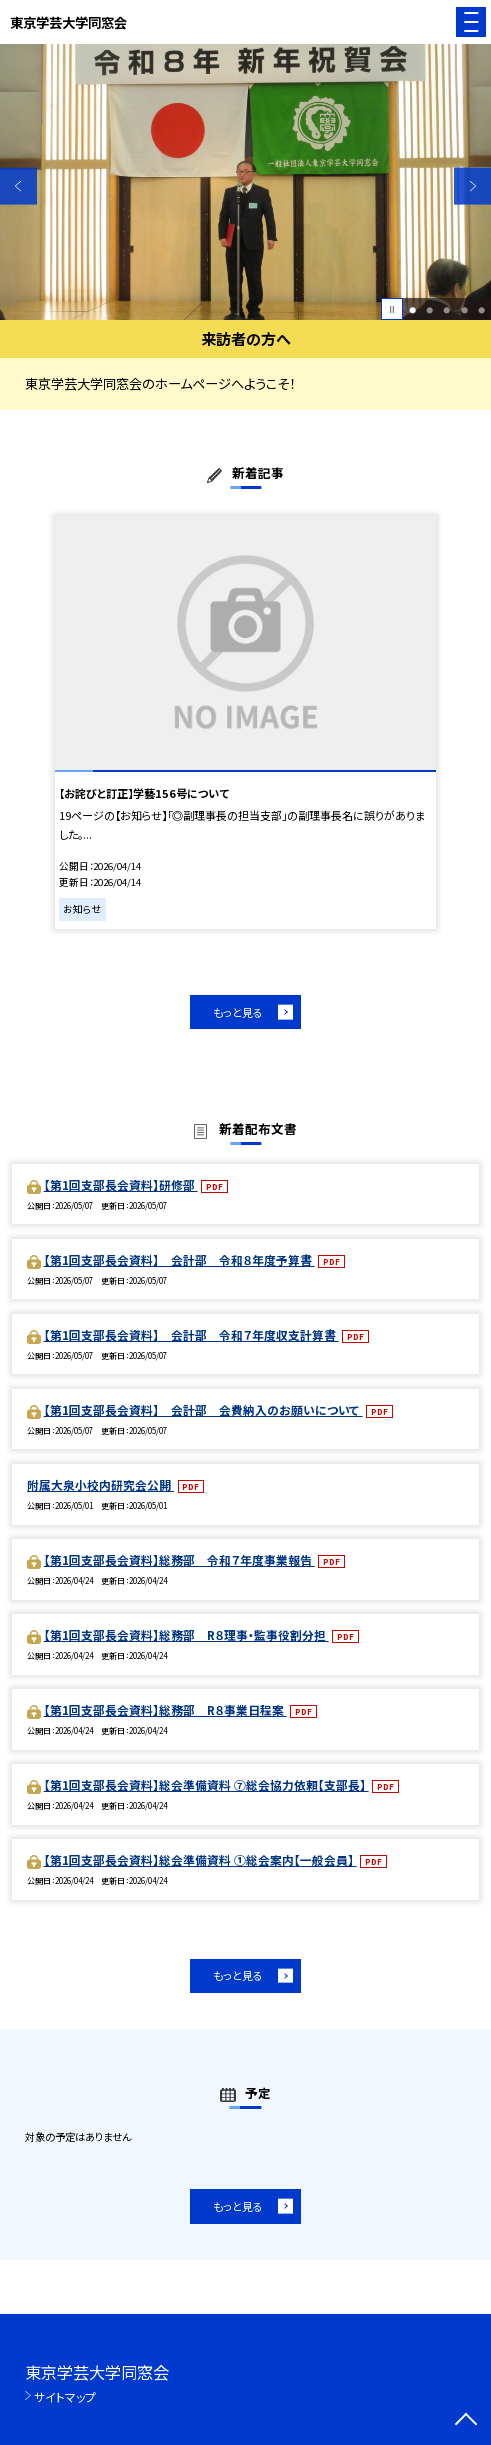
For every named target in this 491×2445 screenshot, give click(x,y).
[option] (245, 182)
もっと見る (238, 1012)
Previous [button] (18, 186)
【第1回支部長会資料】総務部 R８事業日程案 (165, 1709)
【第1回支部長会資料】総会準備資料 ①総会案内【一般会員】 (200, 1859)
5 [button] (481, 309)
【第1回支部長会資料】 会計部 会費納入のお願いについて (203, 1409)
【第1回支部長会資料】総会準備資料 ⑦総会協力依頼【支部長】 (206, 1784)
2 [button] (429, 309)
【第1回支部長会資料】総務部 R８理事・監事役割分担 (186, 1634)
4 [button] (464, 309)
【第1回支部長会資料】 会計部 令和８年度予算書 (179, 1259)
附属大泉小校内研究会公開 (100, 1484)
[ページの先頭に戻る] (466, 2421)
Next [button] (472, 186)
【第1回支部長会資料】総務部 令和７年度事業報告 (179, 1559)
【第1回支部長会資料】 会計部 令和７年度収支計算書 (191, 1334)
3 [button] (446, 309)
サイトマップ (65, 2396)
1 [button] (412, 309)
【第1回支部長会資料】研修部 (121, 1184)
